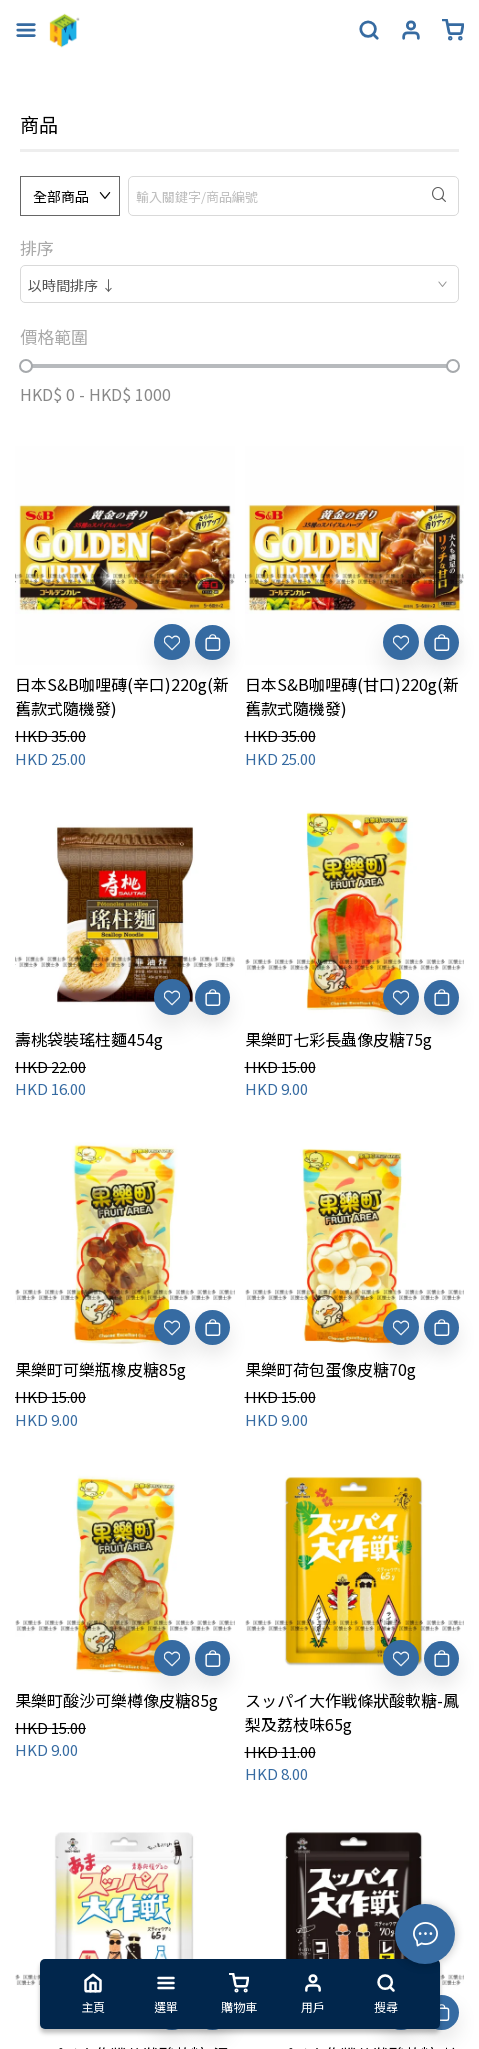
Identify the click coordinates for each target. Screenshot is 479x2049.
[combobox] (239, 284)
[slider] (26, 366)
